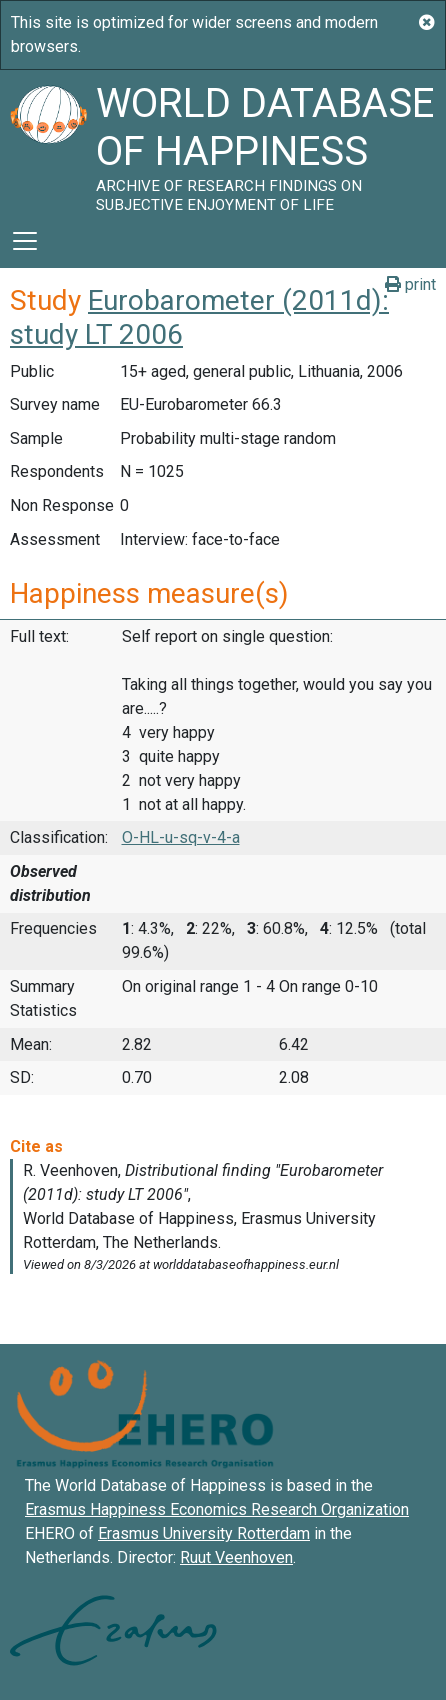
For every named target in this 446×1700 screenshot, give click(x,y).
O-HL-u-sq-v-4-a (181, 837)
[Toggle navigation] (25, 241)
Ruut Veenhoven (236, 1557)
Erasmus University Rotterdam (204, 1533)
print (410, 284)
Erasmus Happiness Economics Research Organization (217, 1509)
